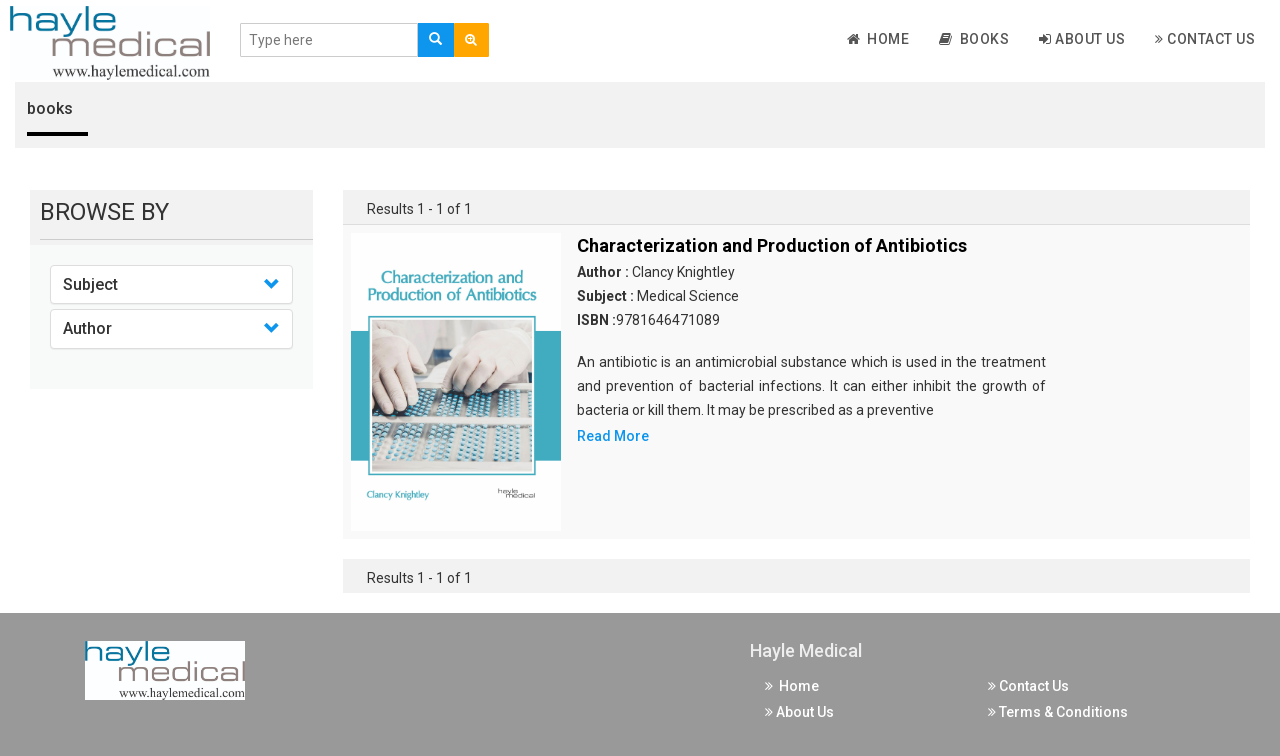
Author (87, 328)
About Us (1082, 39)
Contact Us (1205, 39)
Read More (613, 436)
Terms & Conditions (1058, 712)
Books (974, 39)
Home (878, 39)
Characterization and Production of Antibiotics (772, 245)
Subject (90, 284)
